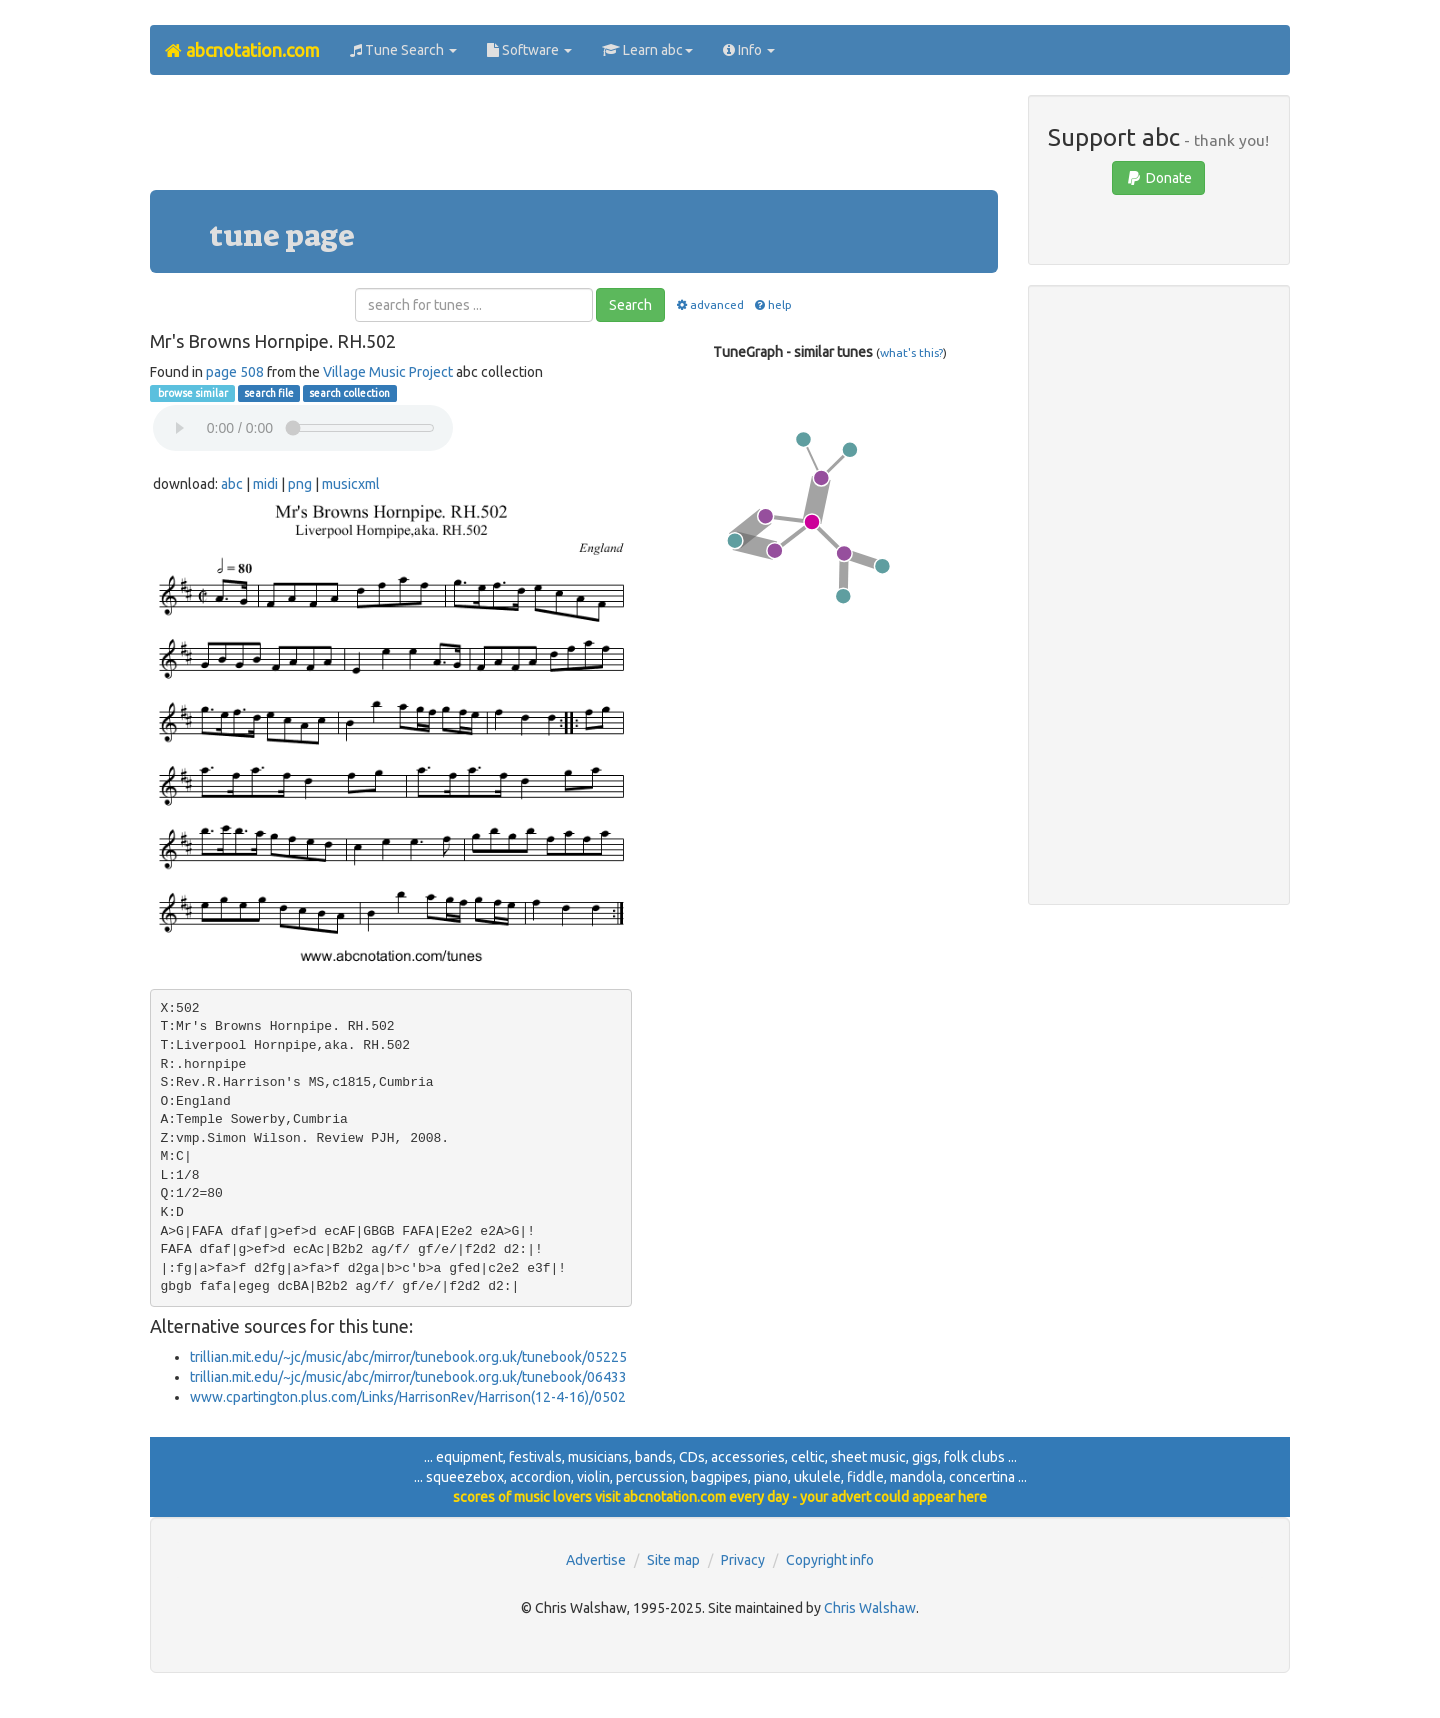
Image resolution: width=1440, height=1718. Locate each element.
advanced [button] (708, 304)
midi (265, 484)
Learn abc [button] (647, 50)
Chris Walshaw (870, 1608)
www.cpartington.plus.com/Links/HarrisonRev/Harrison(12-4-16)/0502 (408, 1397)
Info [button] (749, 50)
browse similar (192, 393)
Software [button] (529, 50)
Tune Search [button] (403, 50)
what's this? (911, 352)
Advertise (596, 1560)
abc (232, 484)
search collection (349, 393)
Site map (673, 1560)
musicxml (351, 484)
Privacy (743, 1560)
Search (630, 305)
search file (269, 393)
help (772, 304)
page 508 (235, 372)
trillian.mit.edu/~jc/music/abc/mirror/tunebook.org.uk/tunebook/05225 (408, 1357)
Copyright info (830, 1560)
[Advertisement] (574, 140)
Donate (1158, 178)
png (300, 484)
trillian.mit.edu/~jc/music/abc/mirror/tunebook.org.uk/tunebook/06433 (408, 1377)
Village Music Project (388, 372)
